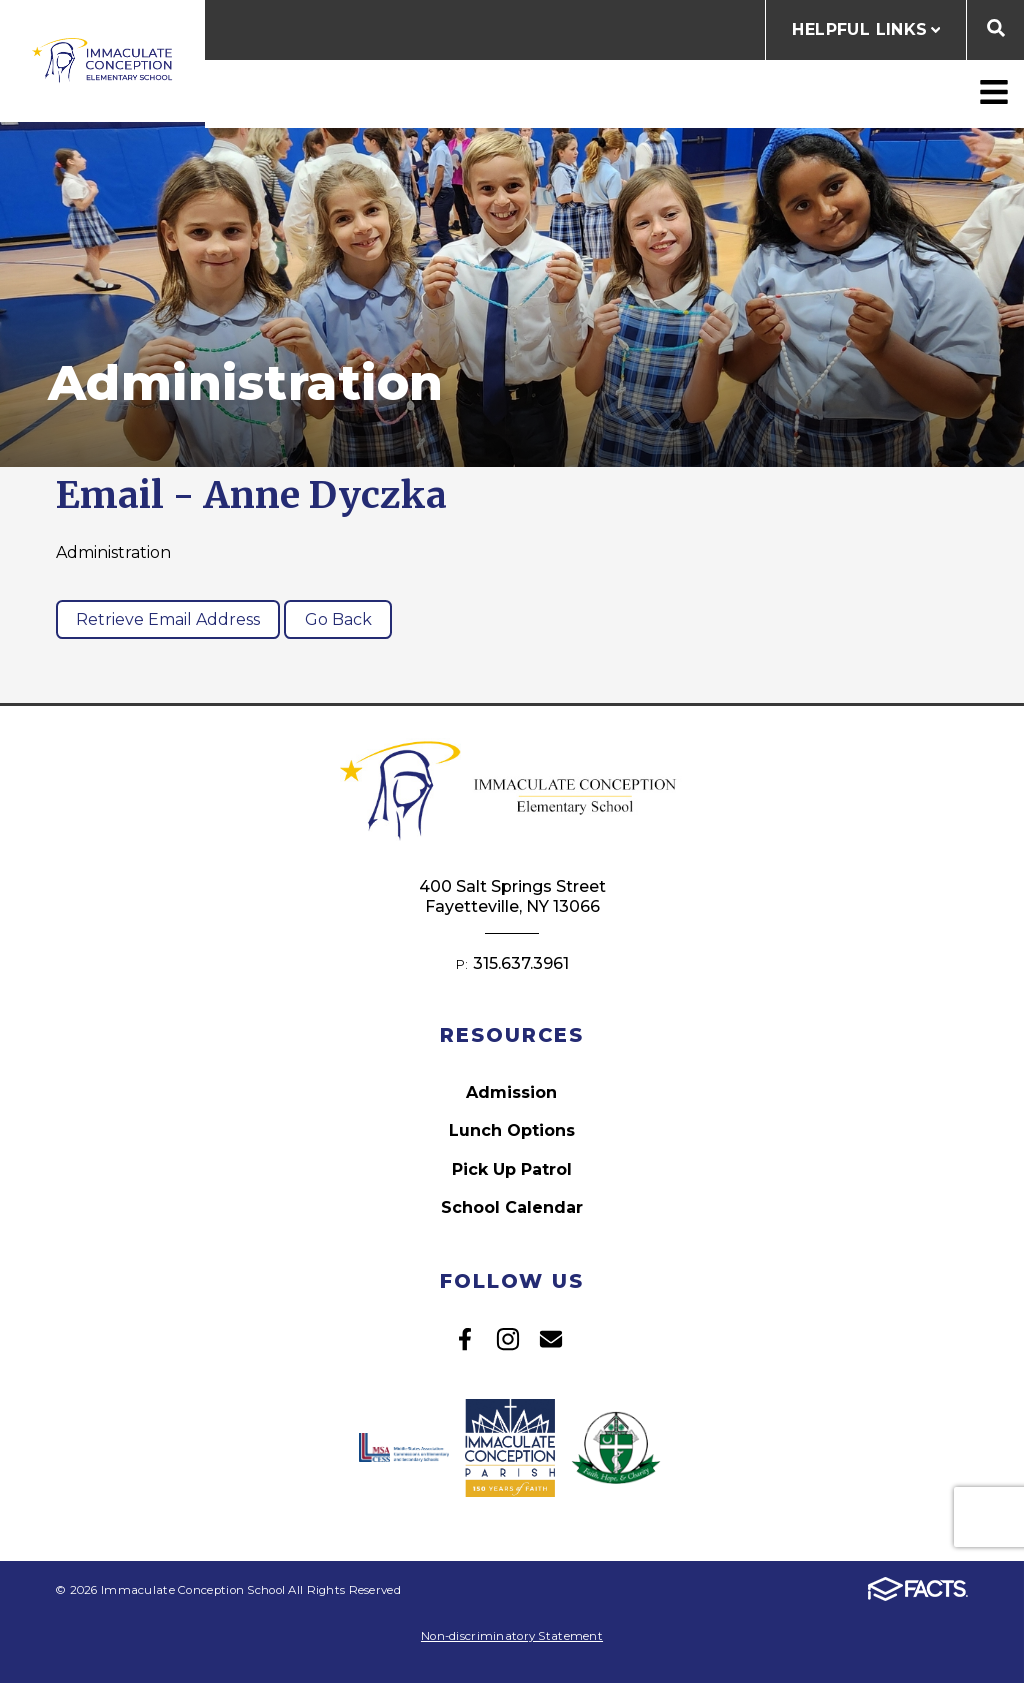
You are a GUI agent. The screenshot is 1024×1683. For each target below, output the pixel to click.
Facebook (465, 1339)
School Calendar (512, 1207)
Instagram (508, 1339)
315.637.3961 (521, 963)
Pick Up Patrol (512, 1169)
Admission (511, 1092)
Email (551, 1339)
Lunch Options (512, 1130)
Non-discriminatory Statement (512, 1636)
